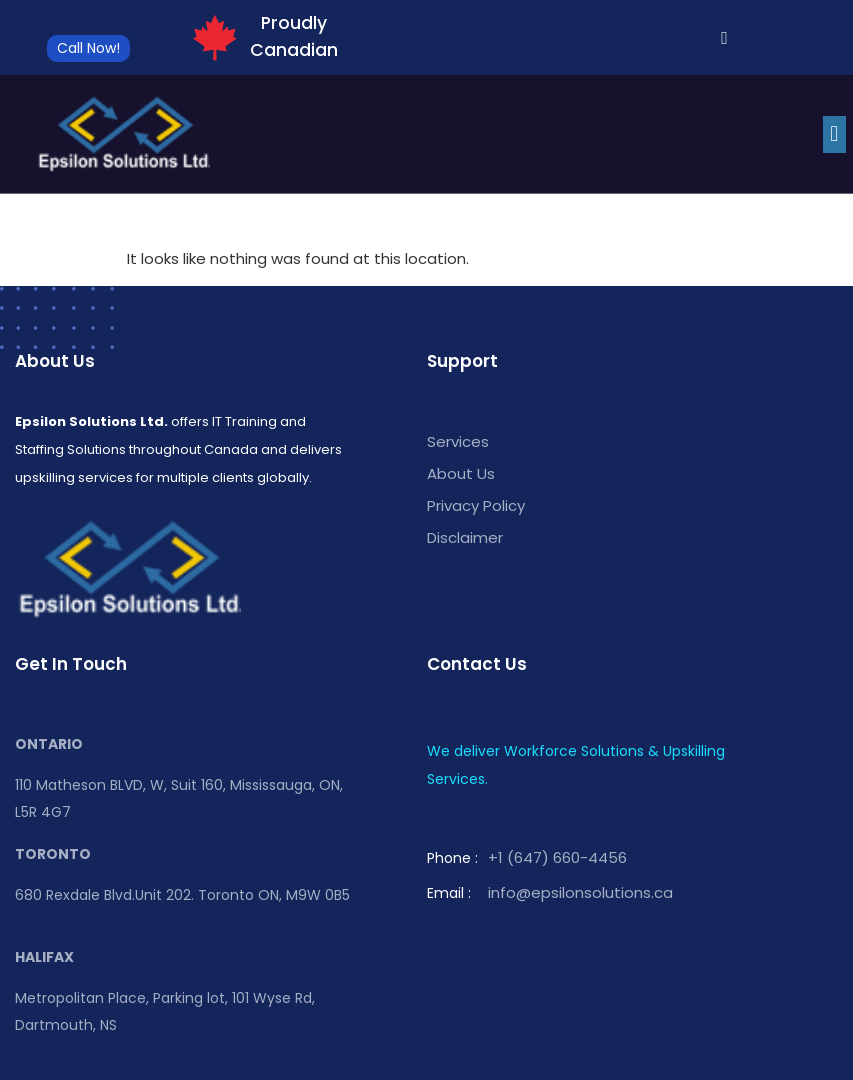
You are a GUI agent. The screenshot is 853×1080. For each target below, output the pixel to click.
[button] (834, 134)
